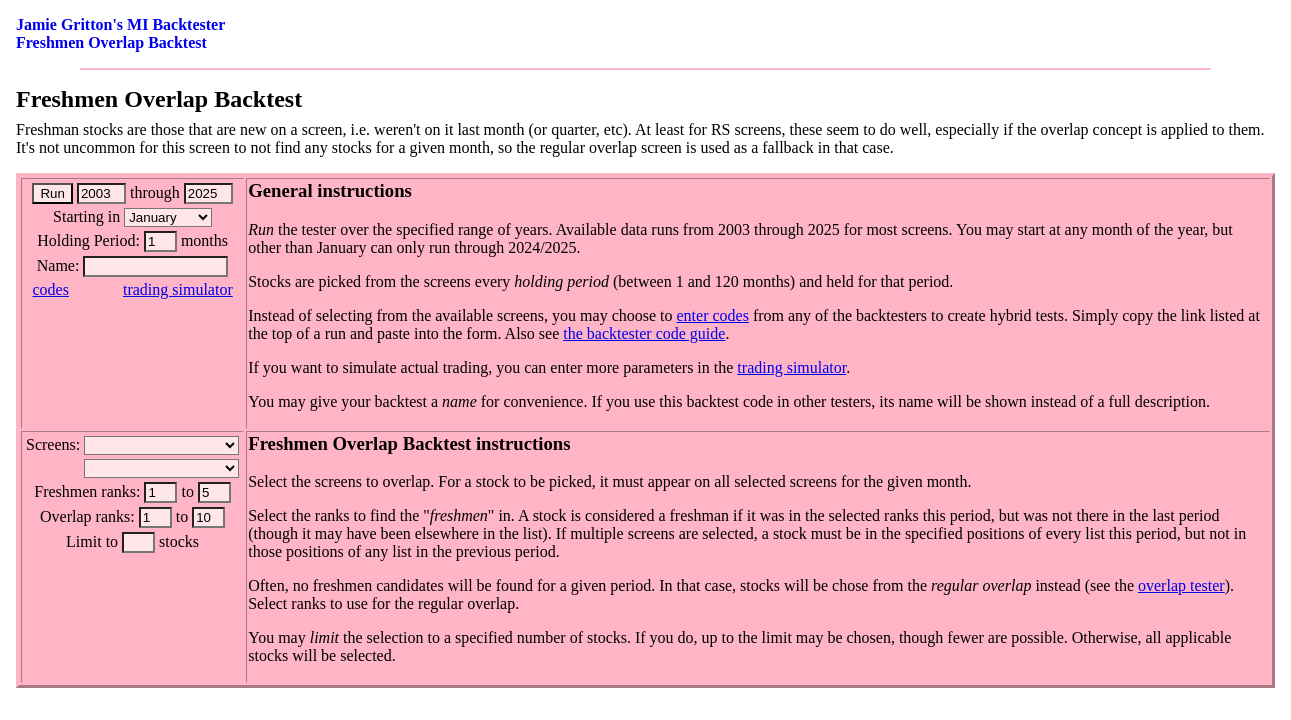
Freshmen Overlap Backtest (111, 42)
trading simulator (178, 289)
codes (50, 289)
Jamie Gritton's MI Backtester (120, 24)
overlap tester (1181, 585)
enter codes (713, 315)
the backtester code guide (644, 333)
